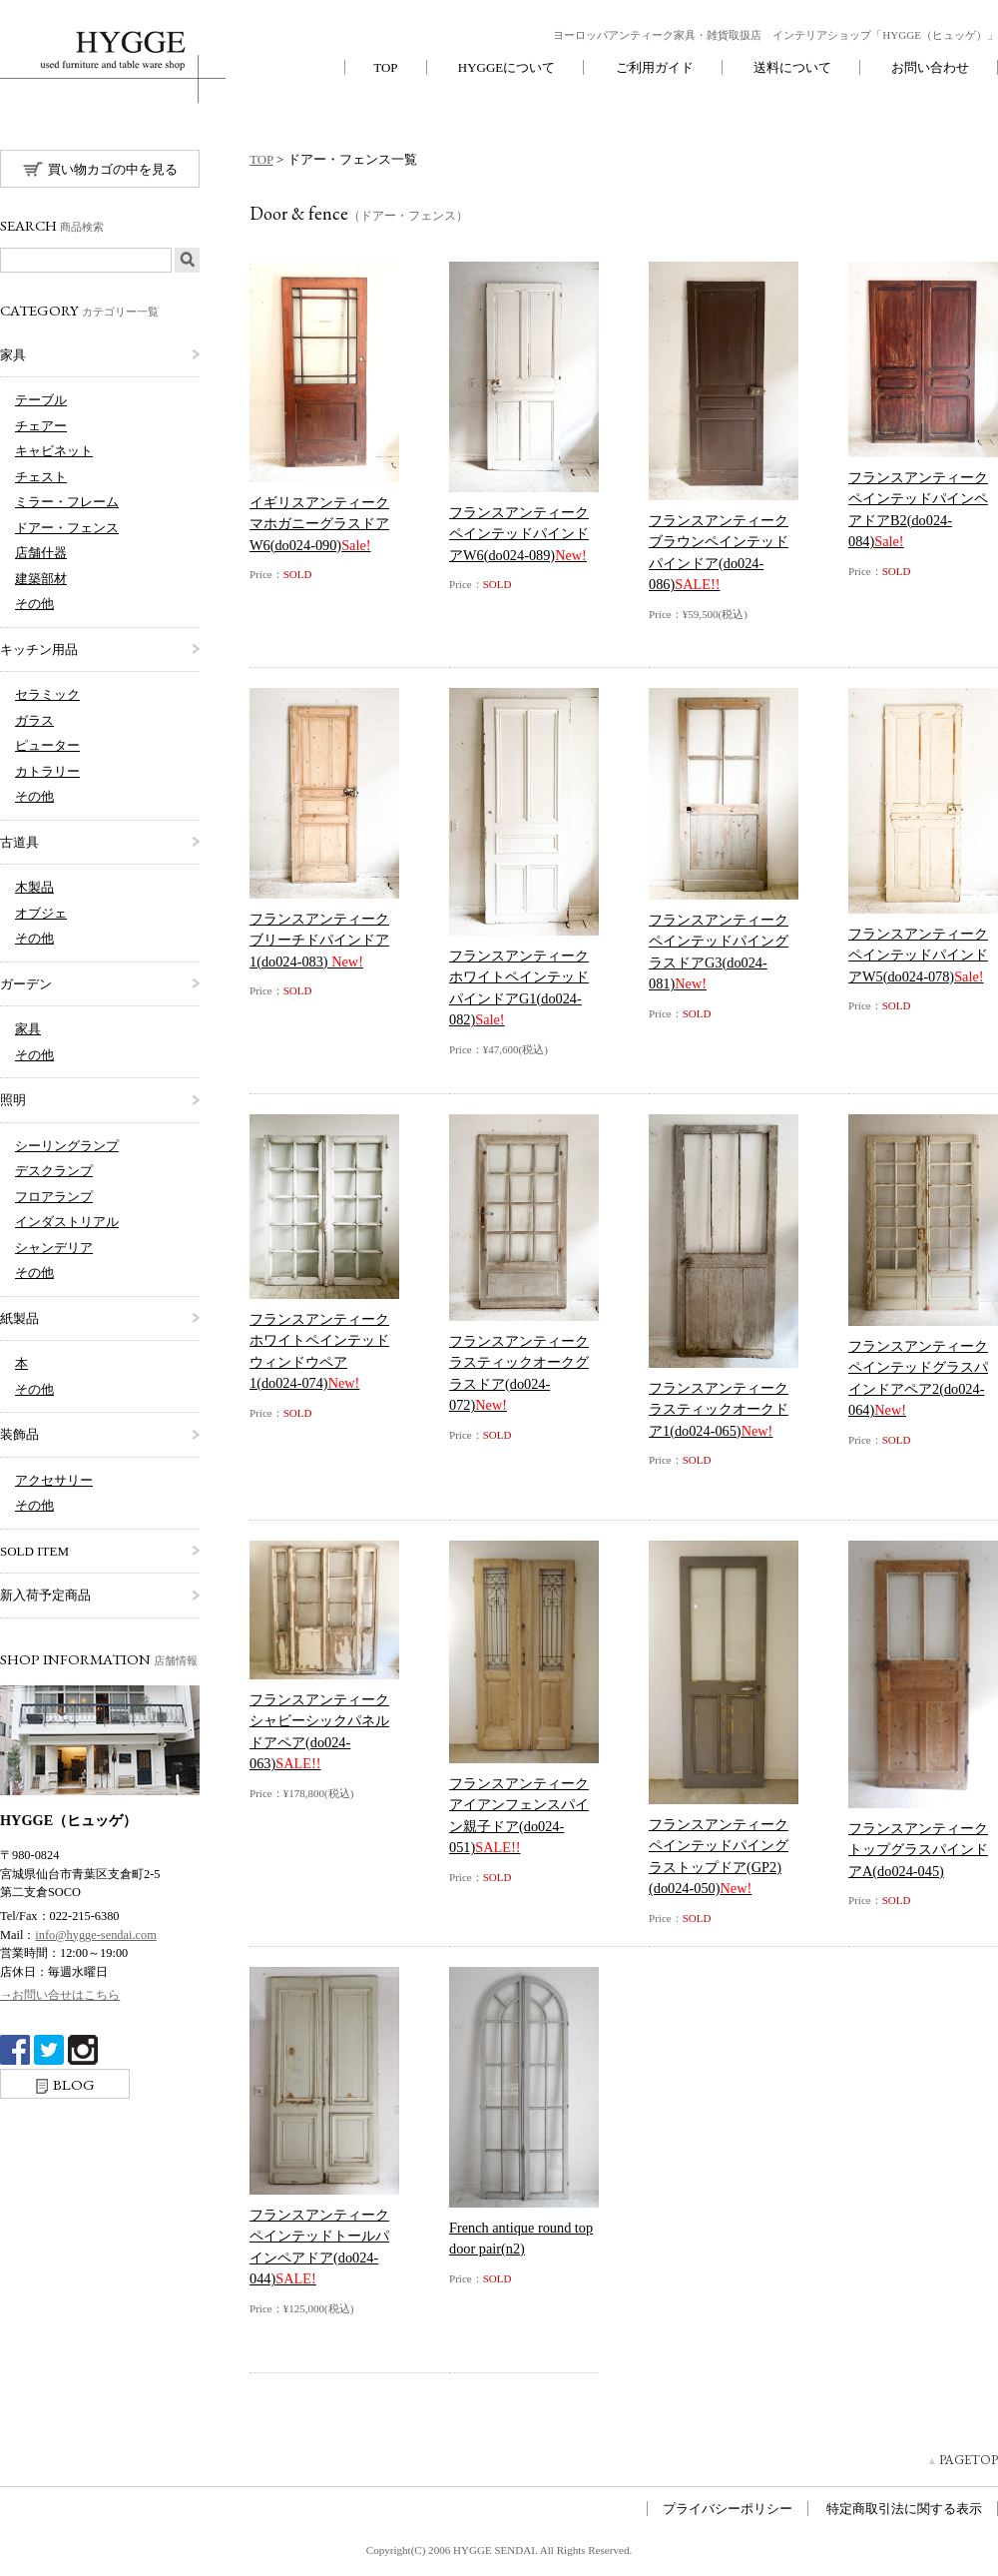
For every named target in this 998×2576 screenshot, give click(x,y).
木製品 (34, 887)
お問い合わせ (930, 67)
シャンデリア (54, 1247)
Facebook (15, 2050)
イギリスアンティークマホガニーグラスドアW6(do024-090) (319, 523)
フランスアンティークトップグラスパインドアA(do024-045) (918, 1849)
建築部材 (41, 578)
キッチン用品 (39, 649)
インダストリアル (67, 1221)
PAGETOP (968, 2459)
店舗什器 (41, 552)
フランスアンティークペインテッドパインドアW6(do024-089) (519, 533)
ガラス (34, 720)
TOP (385, 67)
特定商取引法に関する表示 (904, 2508)
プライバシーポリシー (727, 2508)
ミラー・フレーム (67, 501)
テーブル (41, 399)
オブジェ (41, 913)
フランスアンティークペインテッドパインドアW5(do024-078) (918, 955)
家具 (13, 354)
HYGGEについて (507, 67)
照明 (13, 1099)
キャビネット (54, 450)
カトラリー (47, 771)
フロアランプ (54, 1196)
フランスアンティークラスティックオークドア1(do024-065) (718, 1409)
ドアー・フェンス (67, 527)
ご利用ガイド (655, 67)
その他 (34, 603)
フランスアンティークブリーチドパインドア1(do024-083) (319, 940)
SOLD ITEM (34, 1551)
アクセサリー (54, 1480)
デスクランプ (54, 1170)
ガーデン (26, 983)
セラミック (47, 694)
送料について (792, 67)
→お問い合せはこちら (60, 1995)
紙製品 (19, 1318)
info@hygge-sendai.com (95, 1935)
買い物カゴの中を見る (100, 169)
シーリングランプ (67, 1145)
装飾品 (19, 1434)
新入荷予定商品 (45, 1595)
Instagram (83, 2050)
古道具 (19, 842)
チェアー (41, 425)
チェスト (41, 476)
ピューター (47, 745)
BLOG (65, 2084)
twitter (49, 2050)
